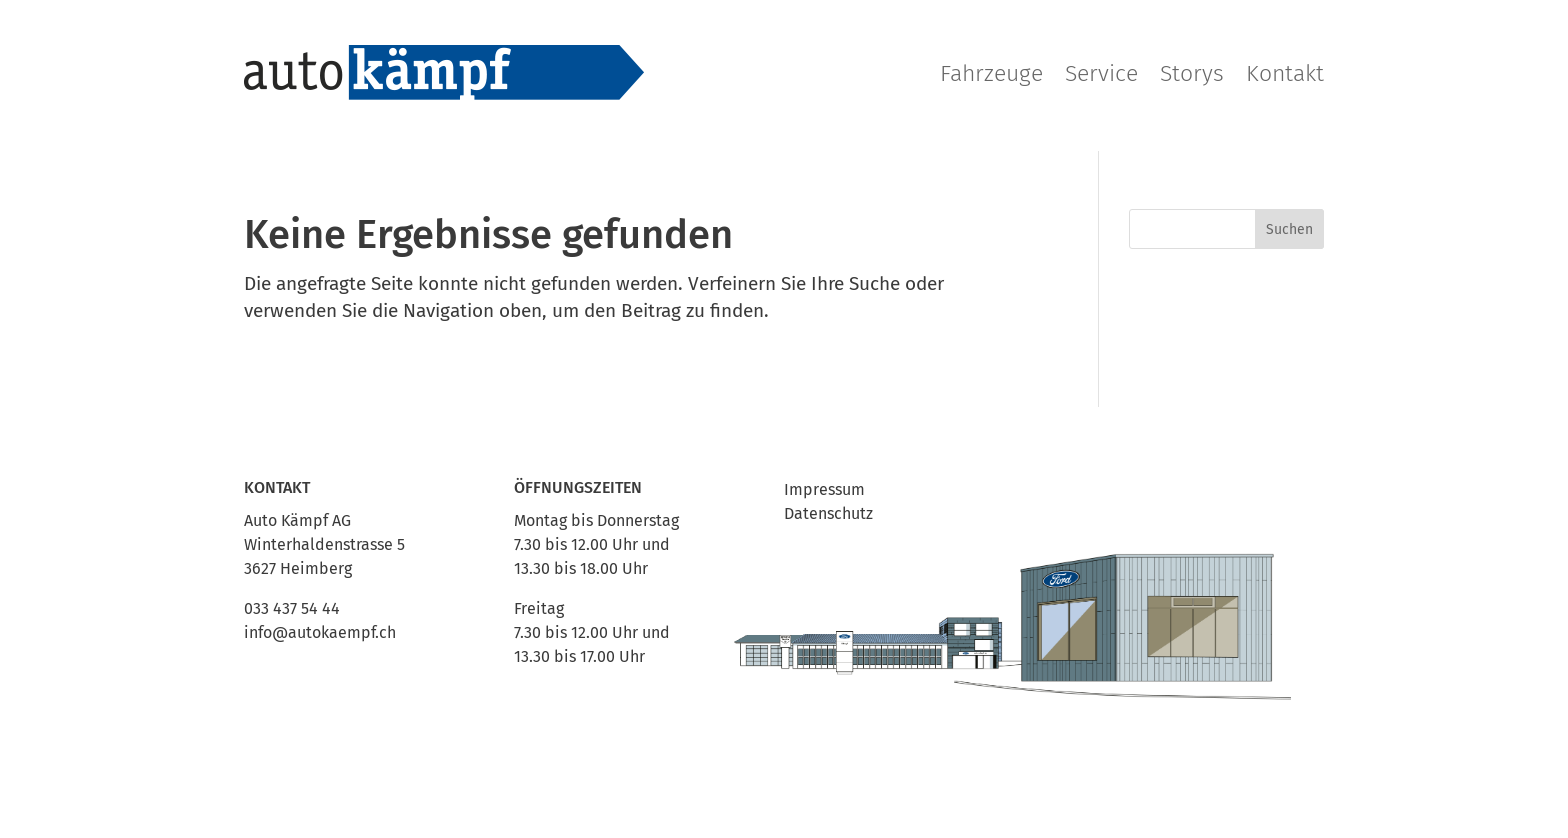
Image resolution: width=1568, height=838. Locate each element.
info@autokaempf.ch (320, 632)
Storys (1192, 73)
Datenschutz (828, 513)
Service (1101, 73)
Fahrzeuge (991, 73)
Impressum (824, 489)
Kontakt (1285, 73)
